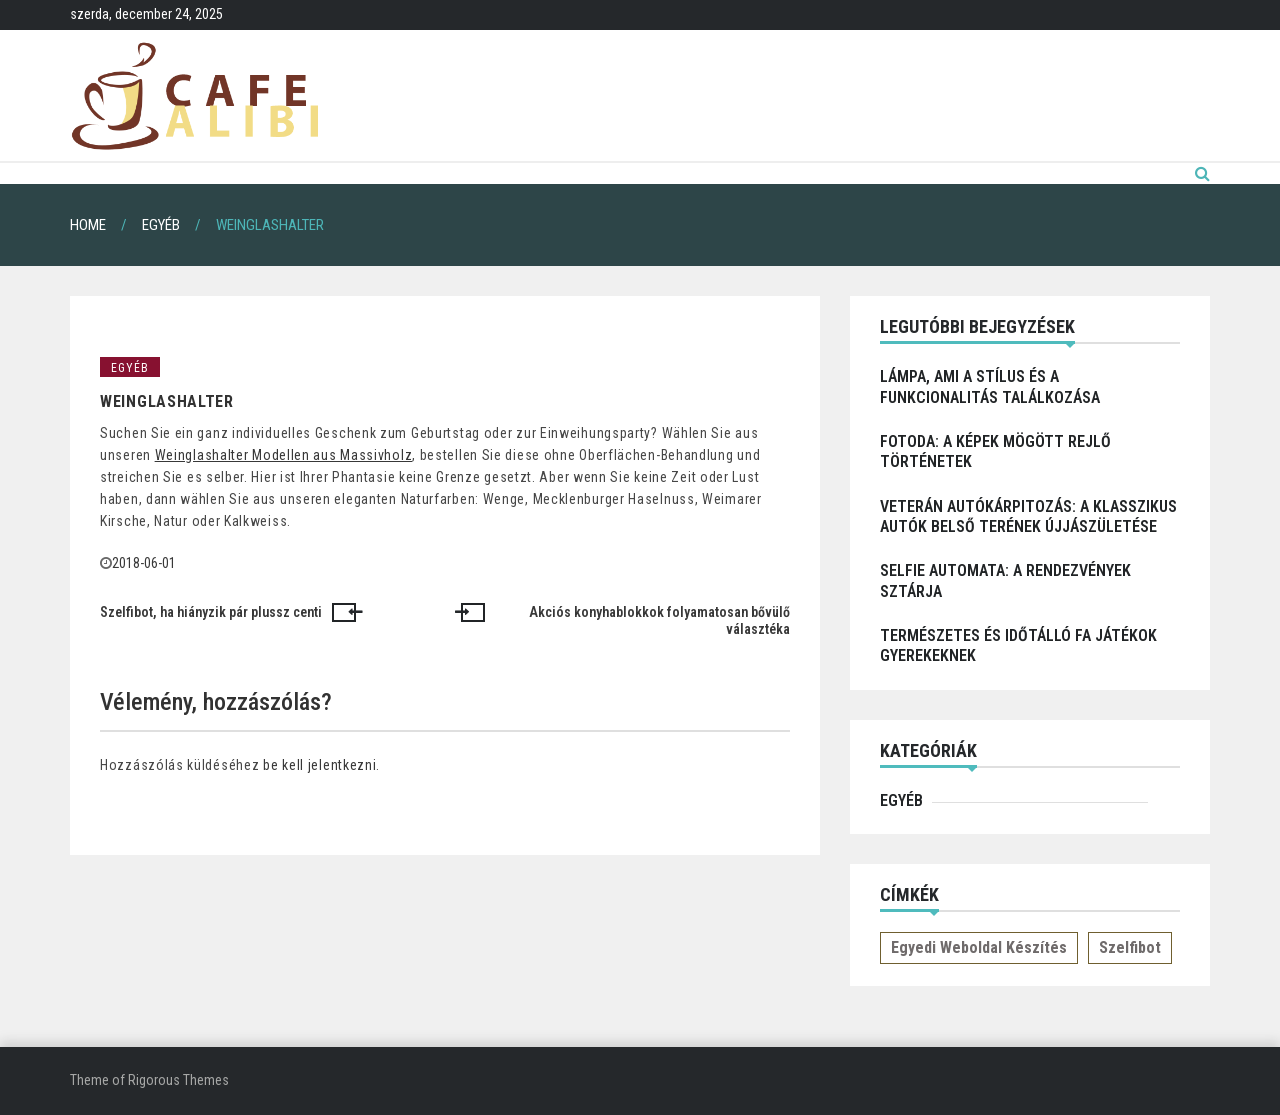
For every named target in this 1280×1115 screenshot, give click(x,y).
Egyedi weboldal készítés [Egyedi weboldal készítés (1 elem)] (979, 947)
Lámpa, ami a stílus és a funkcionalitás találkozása (990, 386)
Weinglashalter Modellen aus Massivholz (284, 455)
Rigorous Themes (178, 1080)
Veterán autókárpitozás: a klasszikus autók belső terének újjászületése (1028, 516)
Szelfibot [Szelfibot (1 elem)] (1130, 947)
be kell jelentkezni (319, 765)
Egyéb (130, 368)
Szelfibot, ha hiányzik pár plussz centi (211, 612)
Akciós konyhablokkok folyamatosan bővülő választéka (659, 621)
